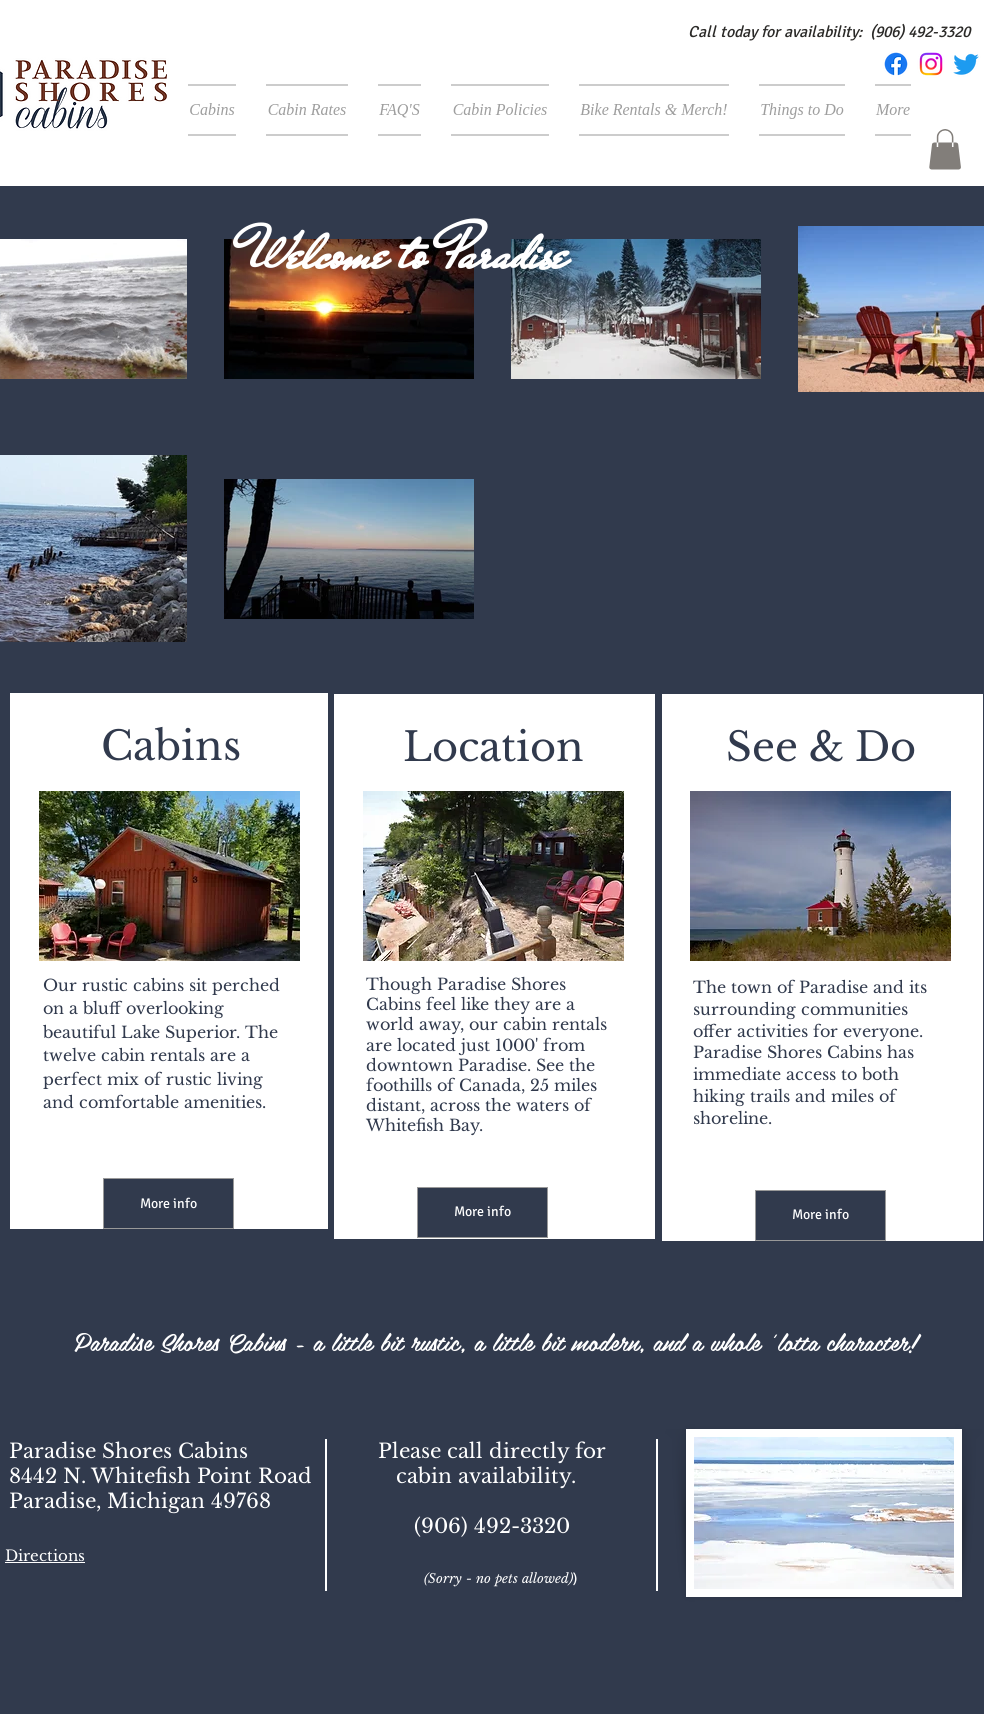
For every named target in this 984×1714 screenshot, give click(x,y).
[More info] (168, 1203)
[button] (945, 149)
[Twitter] (966, 64)
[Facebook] (896, 64)
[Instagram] (931, 64)
